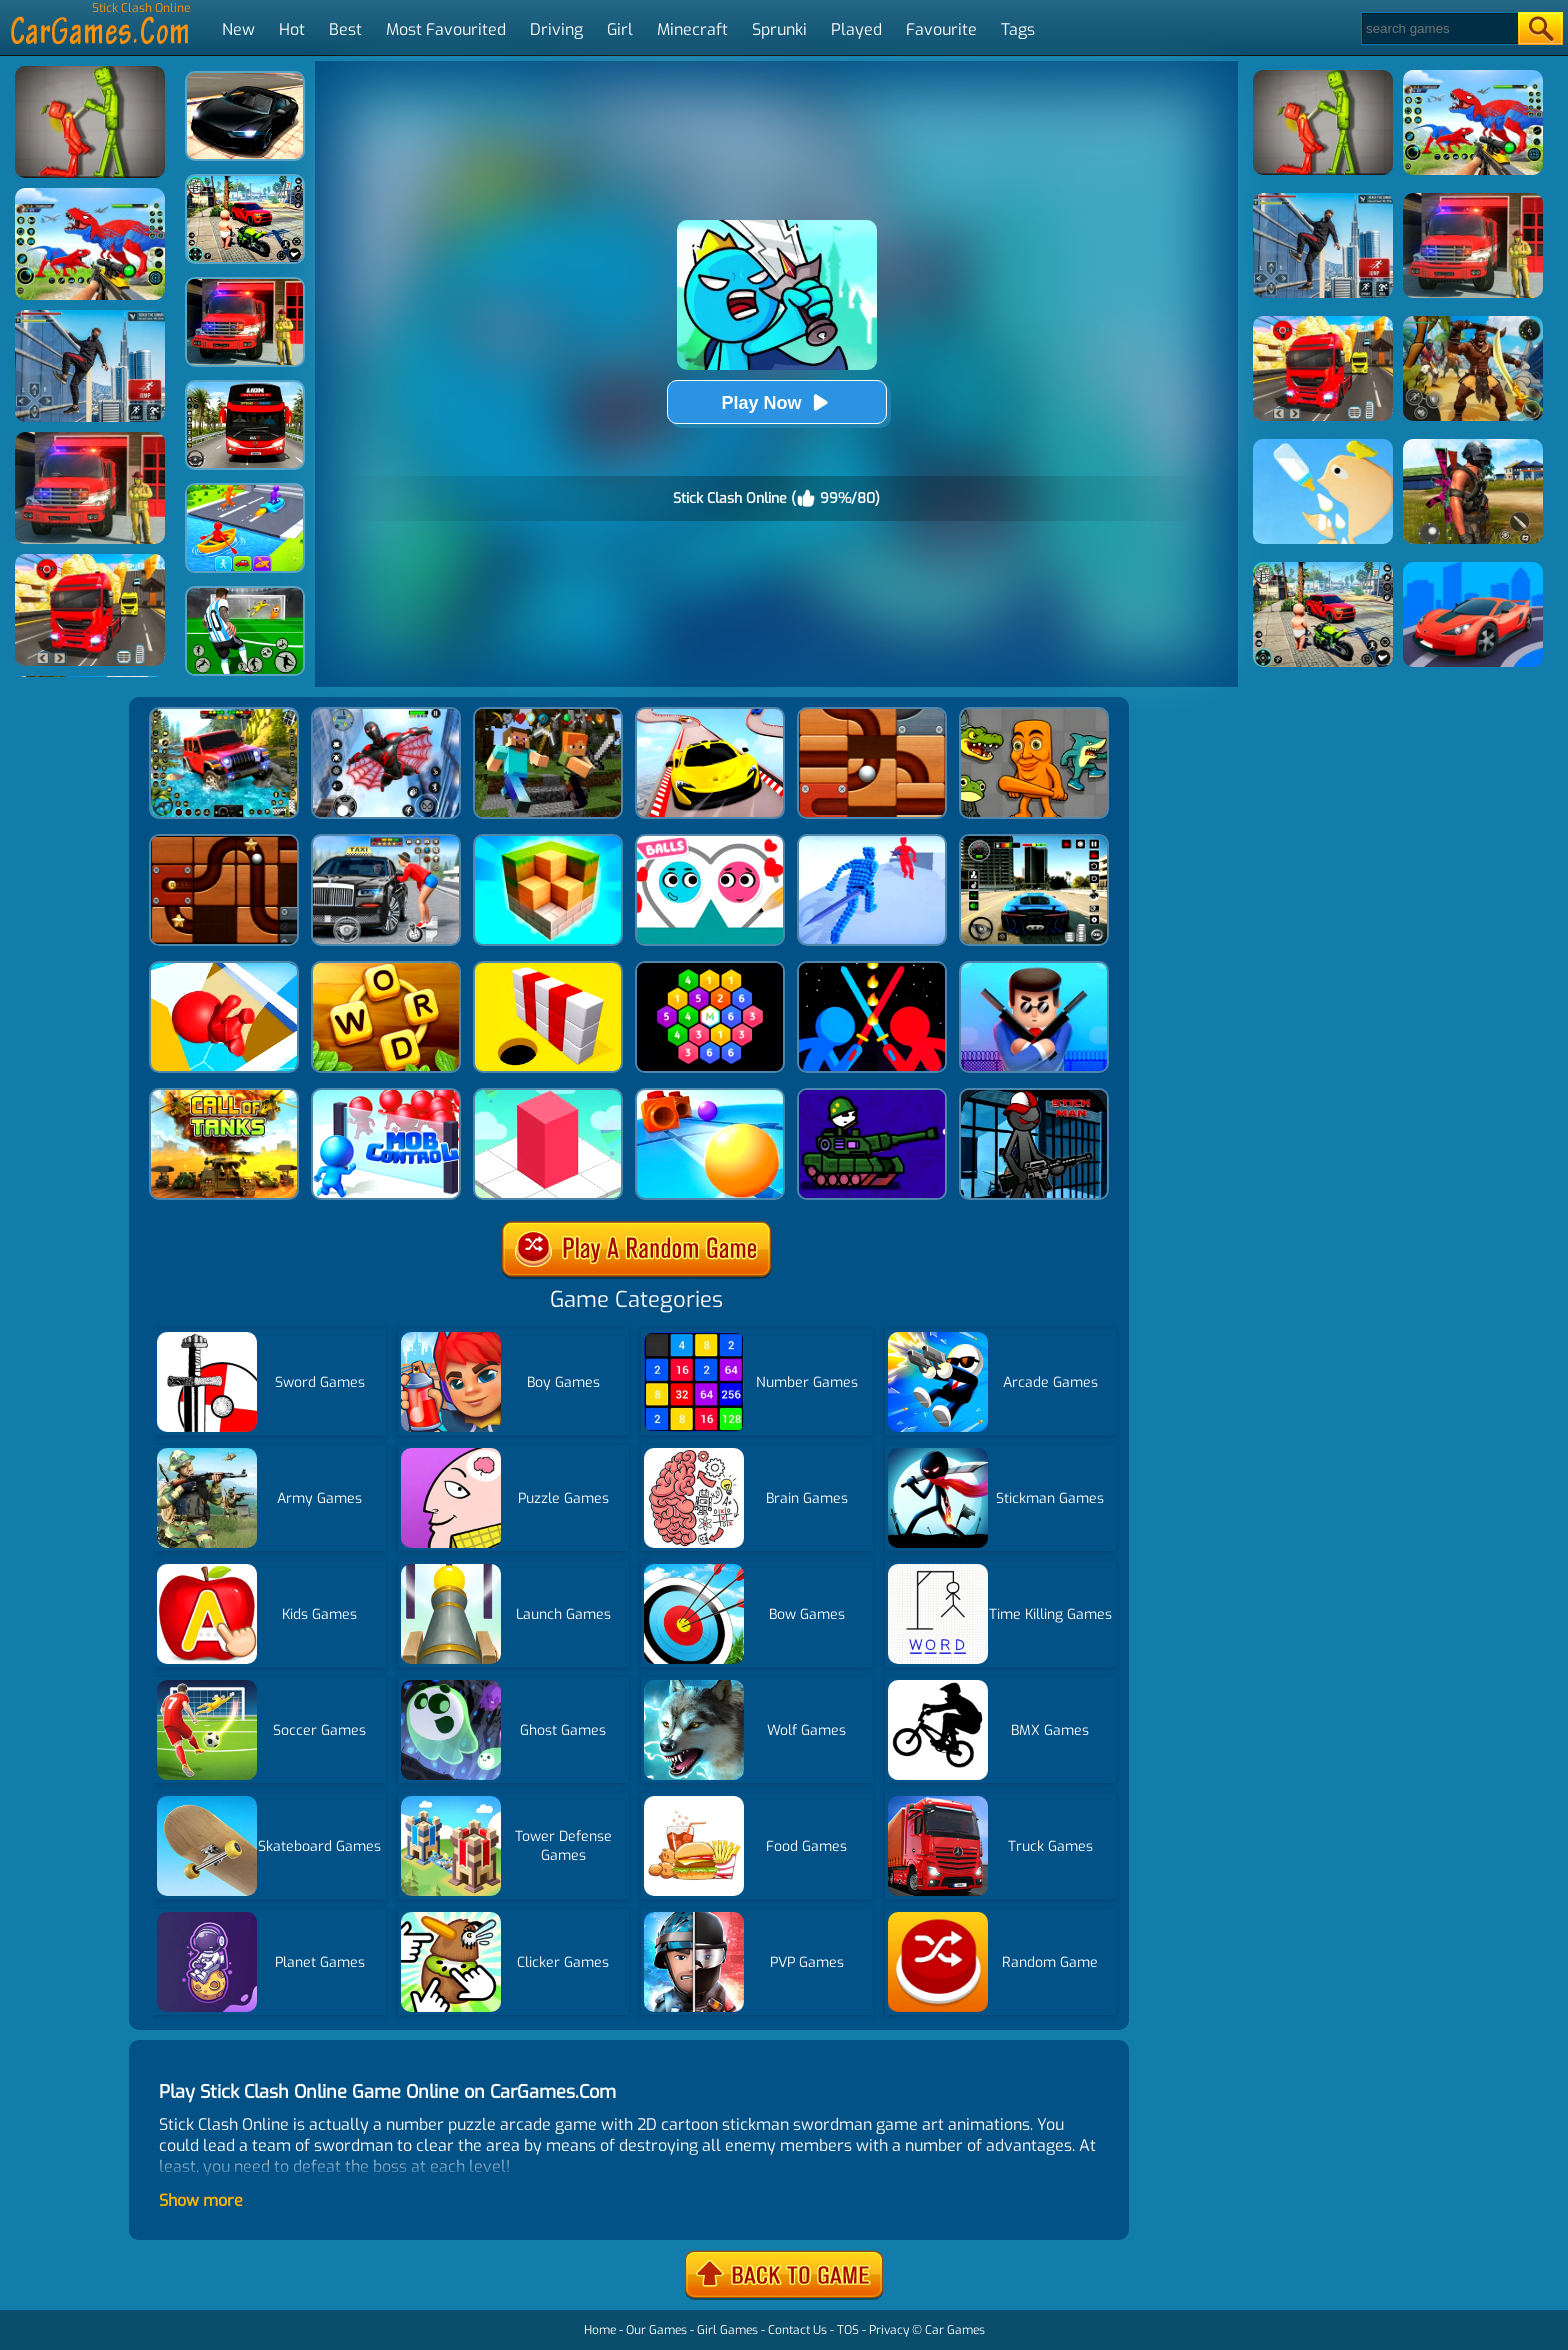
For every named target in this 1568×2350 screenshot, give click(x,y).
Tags (1018, 29)
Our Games (656, 2330)
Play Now (776, 402)
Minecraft (692, 29)
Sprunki (779, 29)
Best (345, 29)
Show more (201, 2200)
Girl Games (727, 2330)
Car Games (955, 2330)
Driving (556, 29)
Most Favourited (446, 29)
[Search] (1438, 28)
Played (856, 29)
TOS (848, 2330)
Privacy (889, 2330)
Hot (292, 29)
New (238, 29)
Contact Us (797, 2330)
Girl (620, 29)
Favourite (941, 29)
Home (600, 2330)
